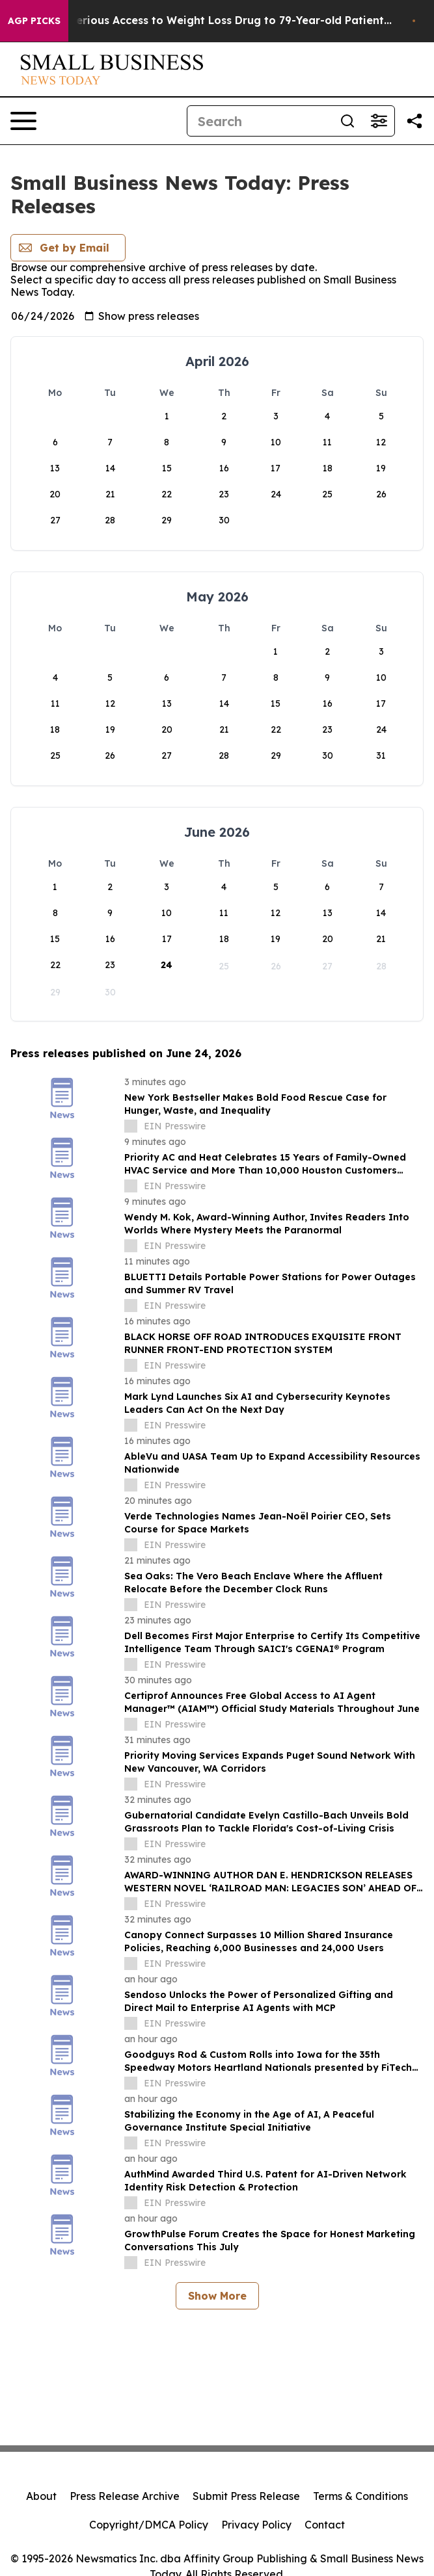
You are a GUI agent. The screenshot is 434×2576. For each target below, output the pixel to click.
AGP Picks (34, 21)
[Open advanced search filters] (378, 121)
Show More (217, 2295)
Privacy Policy (256, 2524)
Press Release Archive (125, 2496)
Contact (325, 2524)
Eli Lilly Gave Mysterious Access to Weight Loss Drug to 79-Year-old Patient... (213, 20)
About (41, 2496)
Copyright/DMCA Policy (148, 2524)
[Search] (259, 121)
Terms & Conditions (360, 2496)
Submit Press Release (246, 2496)
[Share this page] (414, 121)
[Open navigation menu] (23, 121)
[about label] (130, 1126)
